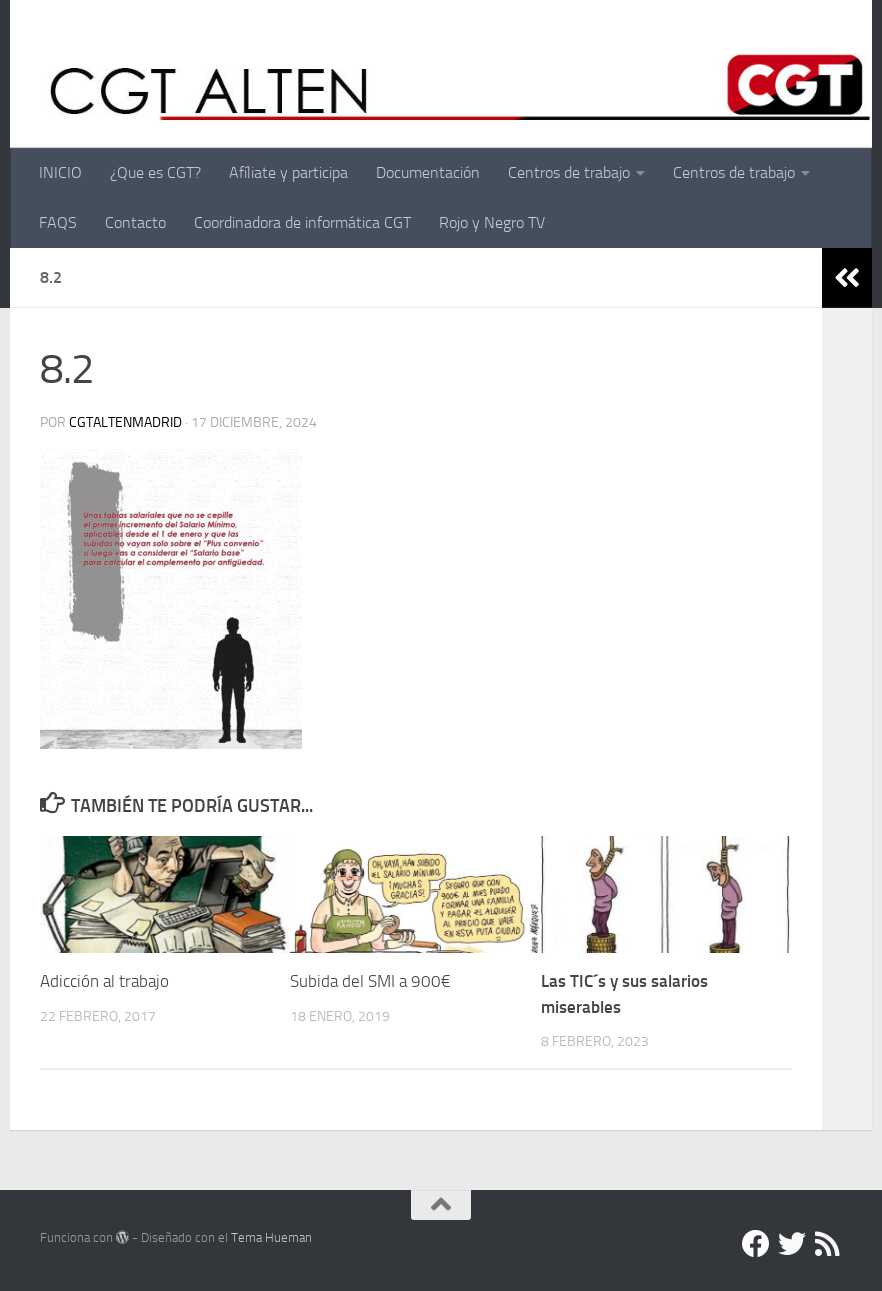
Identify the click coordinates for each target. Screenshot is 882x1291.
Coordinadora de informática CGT (302, 222)
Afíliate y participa (288, 172)
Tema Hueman (271, 1237)
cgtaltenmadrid (125, 422)
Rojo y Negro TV (492, 222)
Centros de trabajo (569, 172)
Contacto (135, 222)
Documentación (428, 172)
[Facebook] (756, 1244)
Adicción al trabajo (104, 981)
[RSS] (828, 1244)
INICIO (60, 172)
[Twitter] (792, 1244)
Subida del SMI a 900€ (370, 981)
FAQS (58, 222)
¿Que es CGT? (155, 172)
